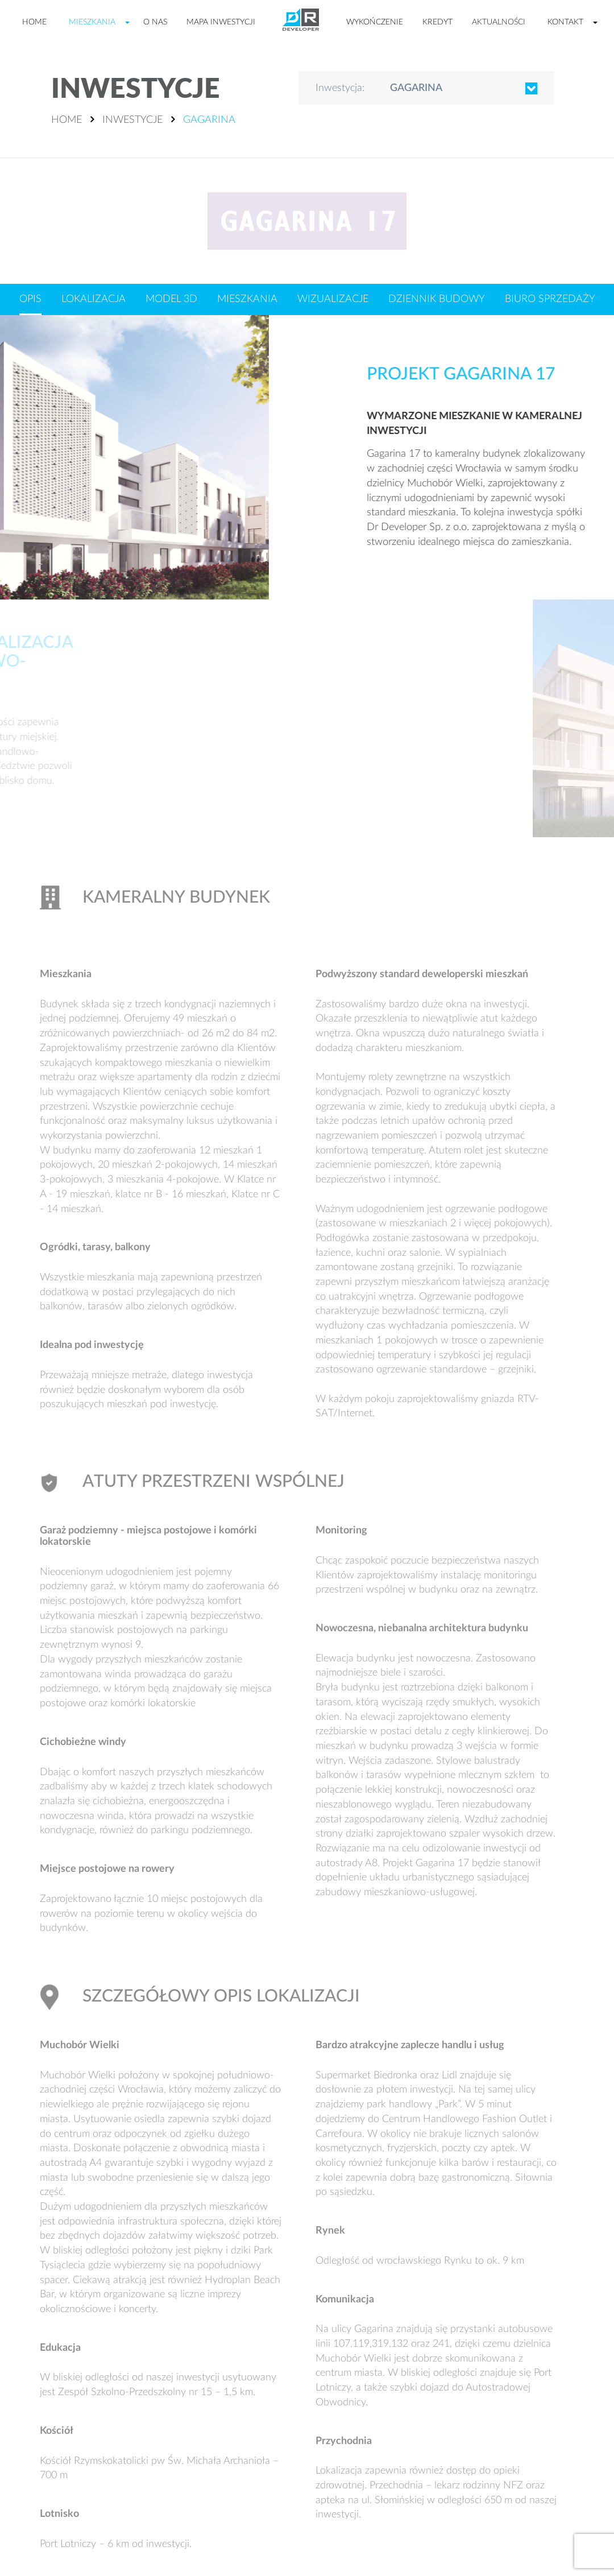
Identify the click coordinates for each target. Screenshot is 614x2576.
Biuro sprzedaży (550, 299)
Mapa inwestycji (220, 22)
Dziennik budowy (436, 299)
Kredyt (437, 22)
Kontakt (565, 22)
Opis (30, 299)
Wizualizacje (332, 299)
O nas (155, 22)
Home (34, 22)
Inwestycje (132, 120)
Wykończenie (374, 22)
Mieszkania (92, 22)
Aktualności (498, 22)
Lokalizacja (93, 299)
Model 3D (171, 299)
